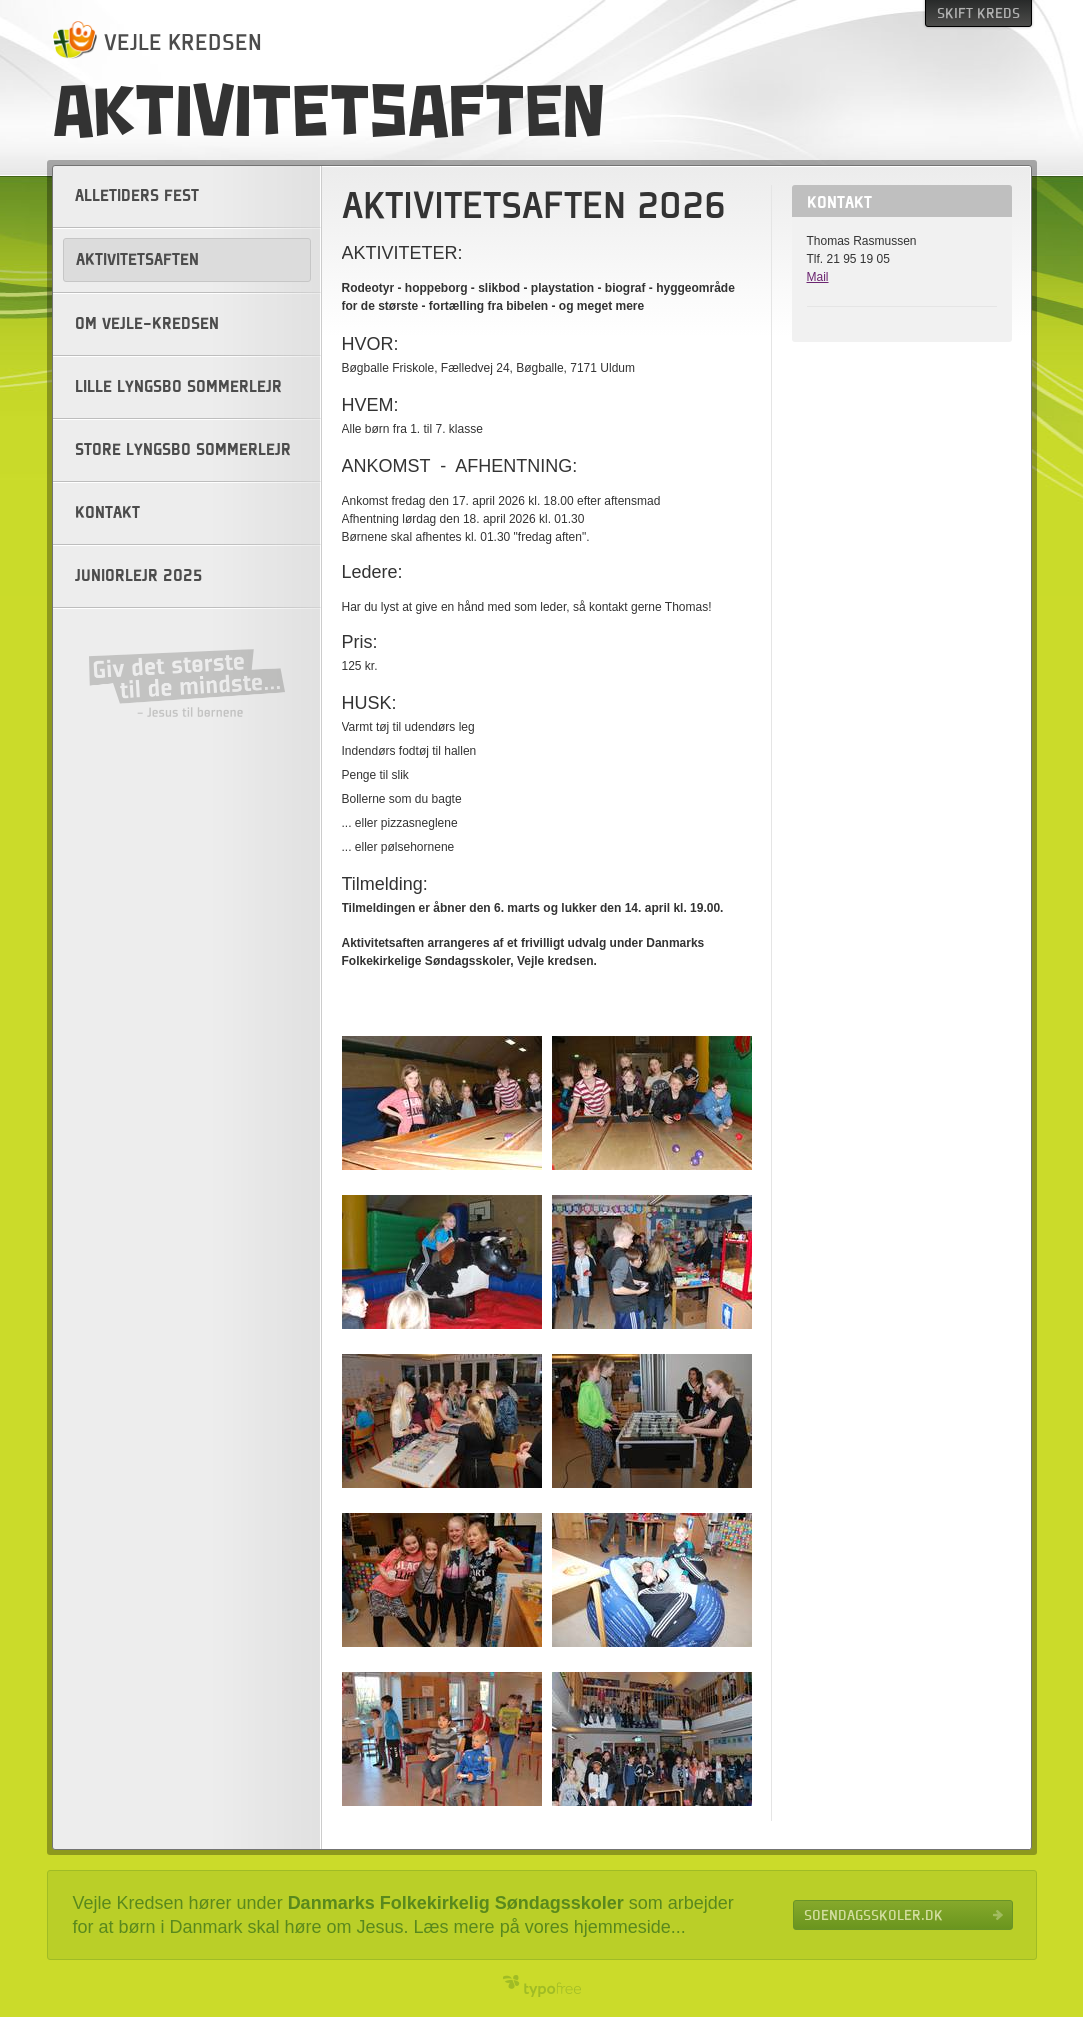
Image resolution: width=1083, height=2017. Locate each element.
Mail (818, 277)
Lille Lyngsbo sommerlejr (178, 387)
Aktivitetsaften (137, 260)
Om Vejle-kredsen (147, 324)
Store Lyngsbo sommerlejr (183, 450)
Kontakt (107, 513)
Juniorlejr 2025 (138, 576)
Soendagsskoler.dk (873, 1915)
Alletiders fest (137, 196)
